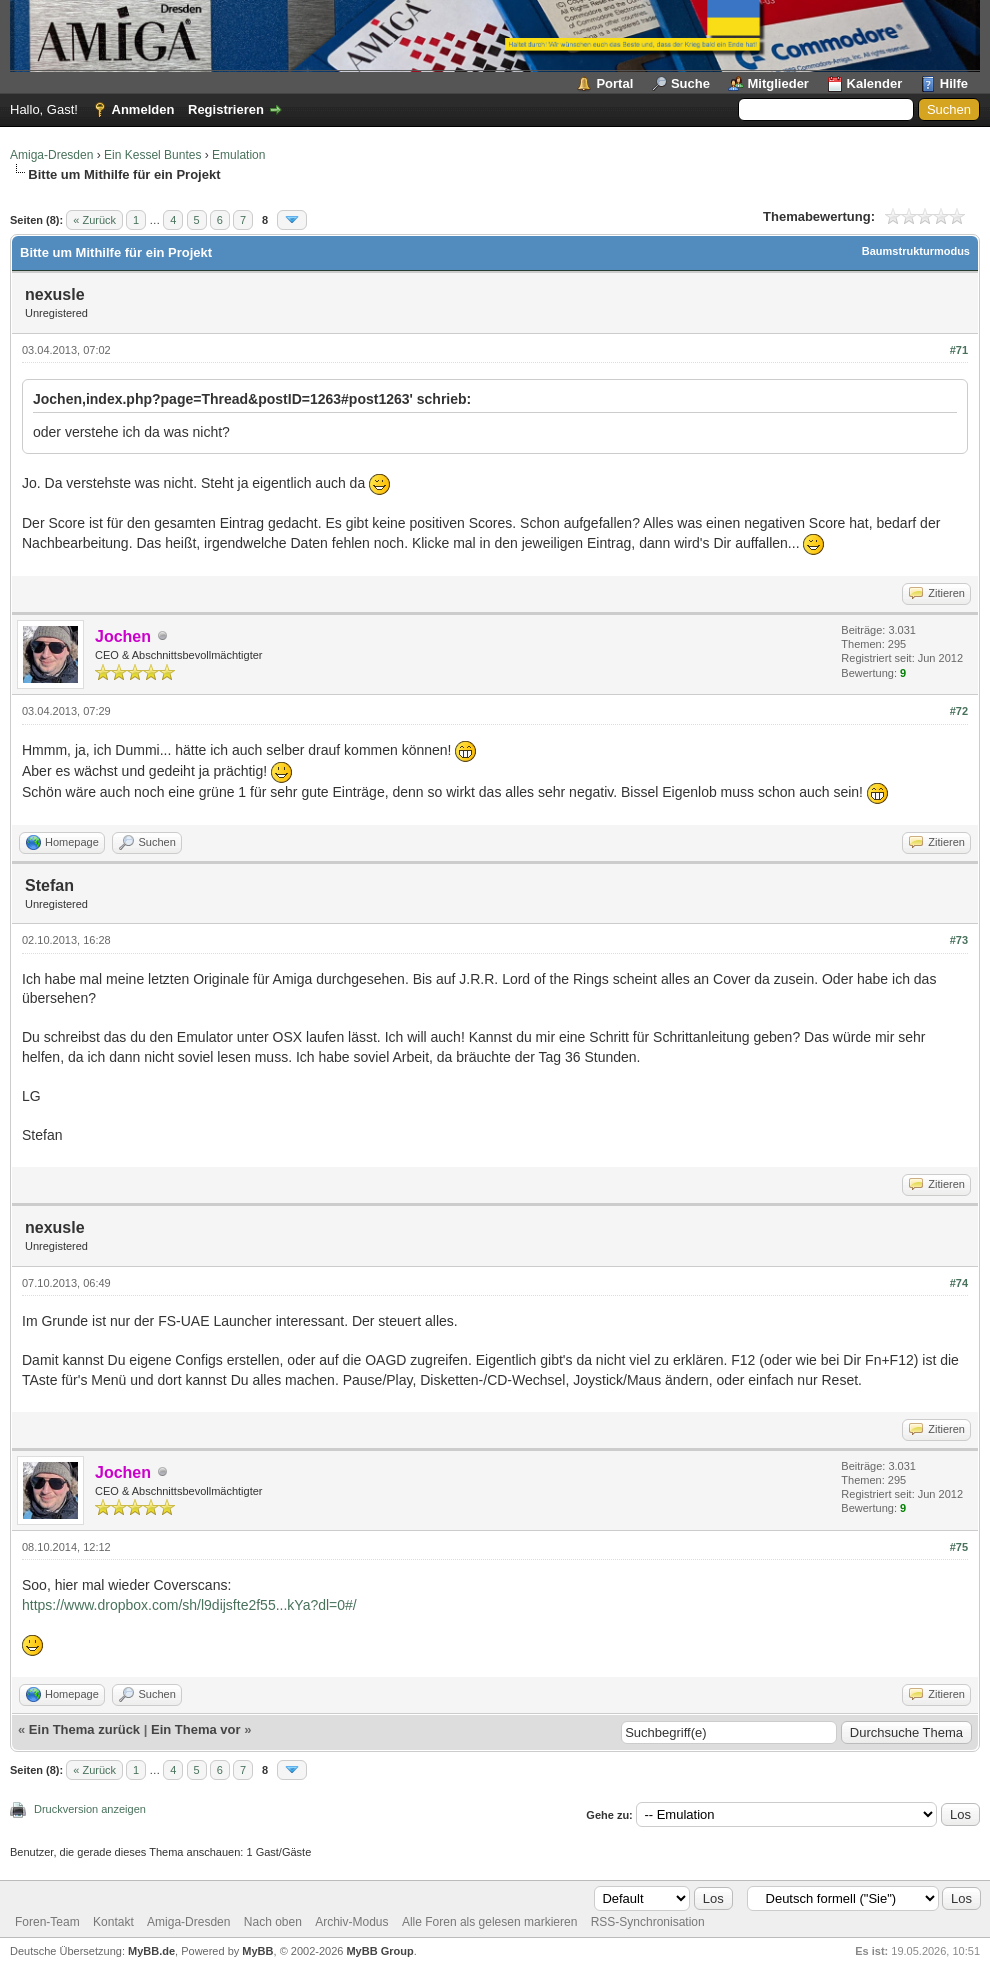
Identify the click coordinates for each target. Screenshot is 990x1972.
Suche (690, 83)
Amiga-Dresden (51, 155)
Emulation (238, 155)
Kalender (875, 83)
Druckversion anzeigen (90, 1809)
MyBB (257, 1951)
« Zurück (94, 220)
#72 (959, 711)
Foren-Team (47, 1922)
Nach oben (273, 1922)
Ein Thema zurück (84, 1729)
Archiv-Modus (351, 1922)
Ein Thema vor (196, 1729)
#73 (959, 940)
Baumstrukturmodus (916, 251)
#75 (959, 1547)
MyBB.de (151, 1951)
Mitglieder (778, 83)
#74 (959, 1283)
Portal (614, 83)
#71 (959, 350)
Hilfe (954, 83)
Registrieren (226, 109)
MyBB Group (379, 1951)
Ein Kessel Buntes (152, 155)
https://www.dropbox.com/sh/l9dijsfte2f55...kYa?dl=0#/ (189, 1605)
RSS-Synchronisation (648, 1922)
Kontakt (113, 1922)
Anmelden (143, 109)
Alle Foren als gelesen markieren (489, 1922)
